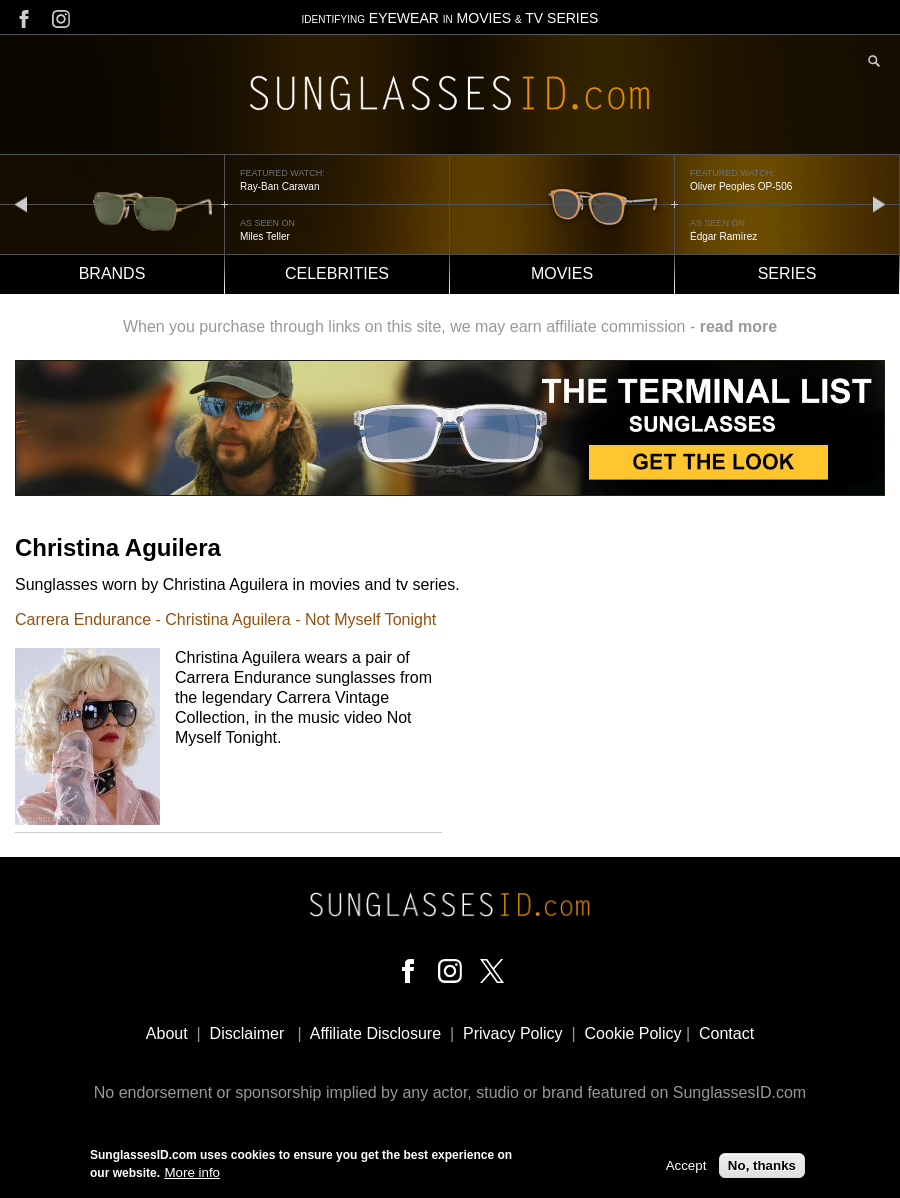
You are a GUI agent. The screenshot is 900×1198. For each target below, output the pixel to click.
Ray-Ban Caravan (279, 186)
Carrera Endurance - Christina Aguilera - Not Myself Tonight (225, 619)
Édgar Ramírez (723, 236)
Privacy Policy (513, 1033)
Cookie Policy (633, 1033)
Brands (112, 273)
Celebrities (337, 273)
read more (738, 326)
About (167, 1033)
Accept (686, 1166)
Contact (726, 1033)
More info (192, 1174)
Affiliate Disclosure (375, 1033)
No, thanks (762, 1166)
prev (21, 203)
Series (787, 273)
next (879, 203)
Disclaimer (247, 1033)
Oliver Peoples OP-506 (741, 186)
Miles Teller (265, 236)
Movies (562, 273)
